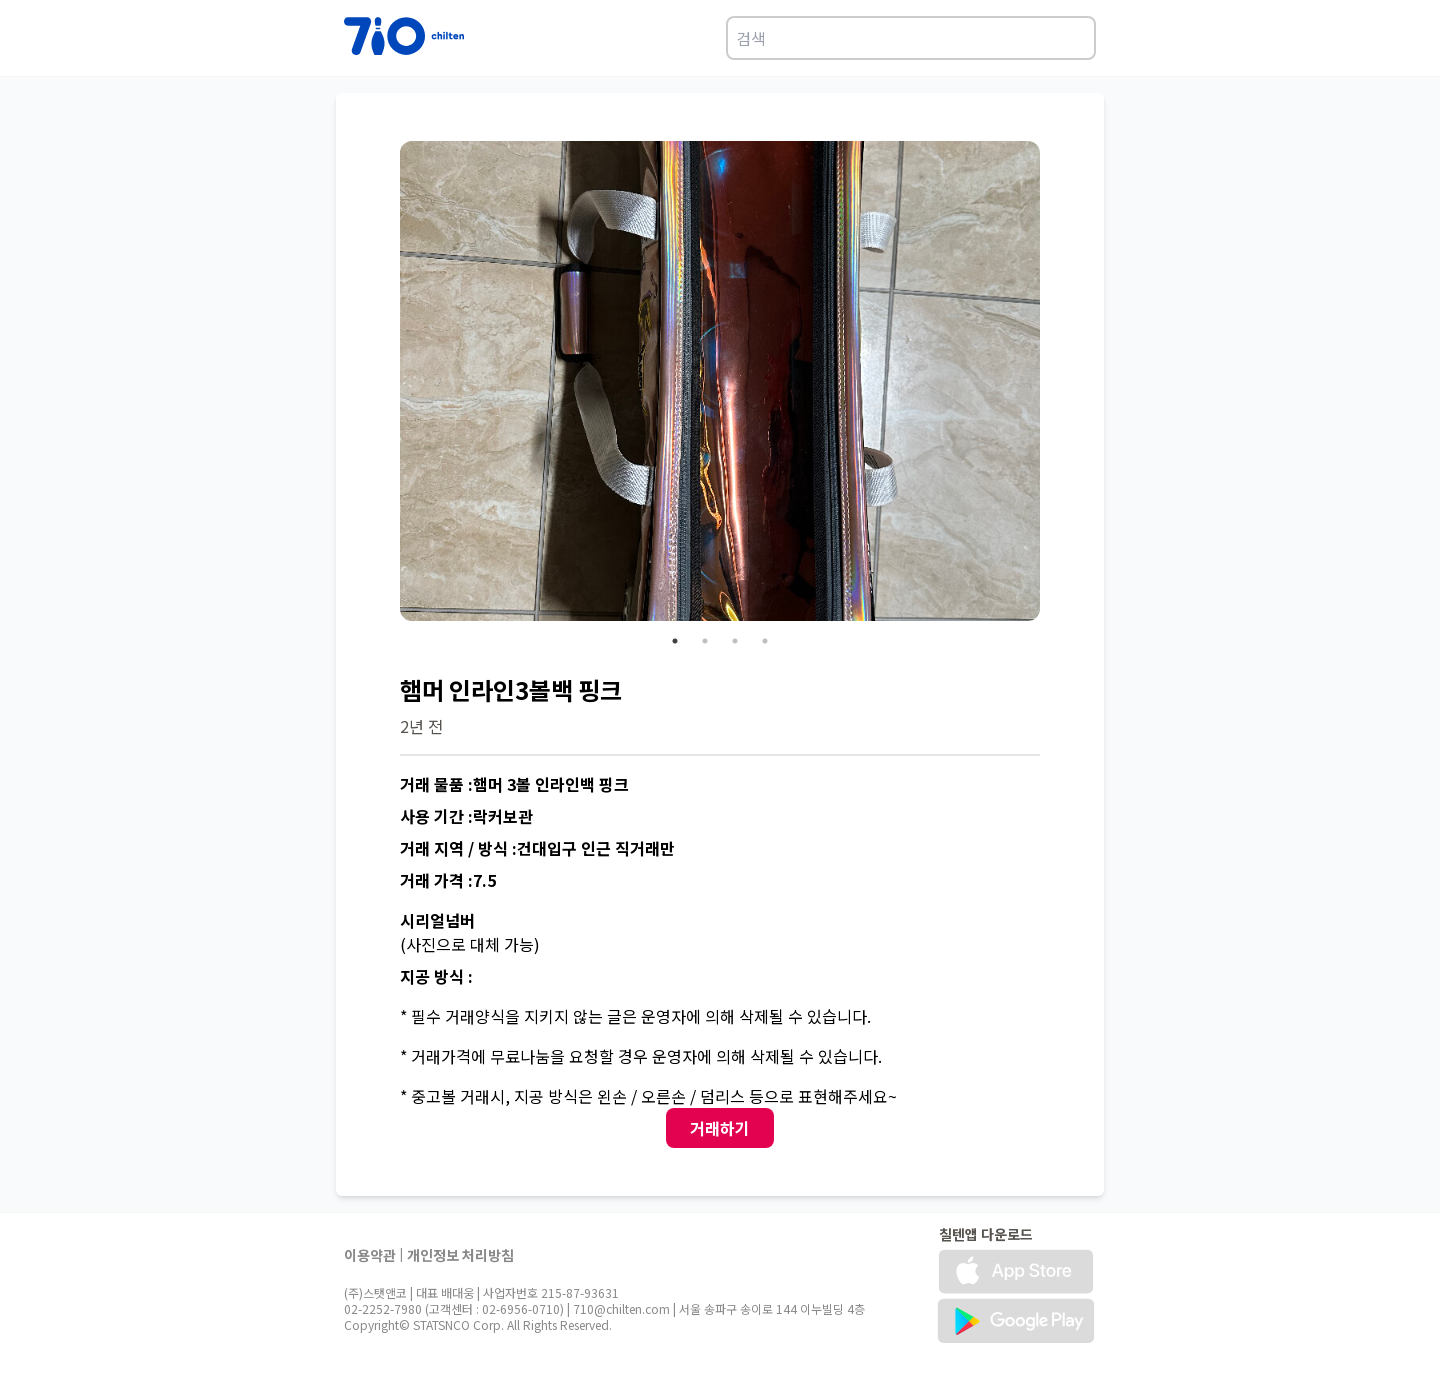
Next (1055, 384)
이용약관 (370, 1255)
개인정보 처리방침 (460, 1255)
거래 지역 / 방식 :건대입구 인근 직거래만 (537, 848)
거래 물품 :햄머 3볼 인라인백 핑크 (514, 784)
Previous (385, 384)
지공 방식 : (436, 976)
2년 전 (421, 726)
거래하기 (720, 1128)
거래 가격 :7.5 (448, 880)
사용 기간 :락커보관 (466, 816)
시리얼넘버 (437, 920)
